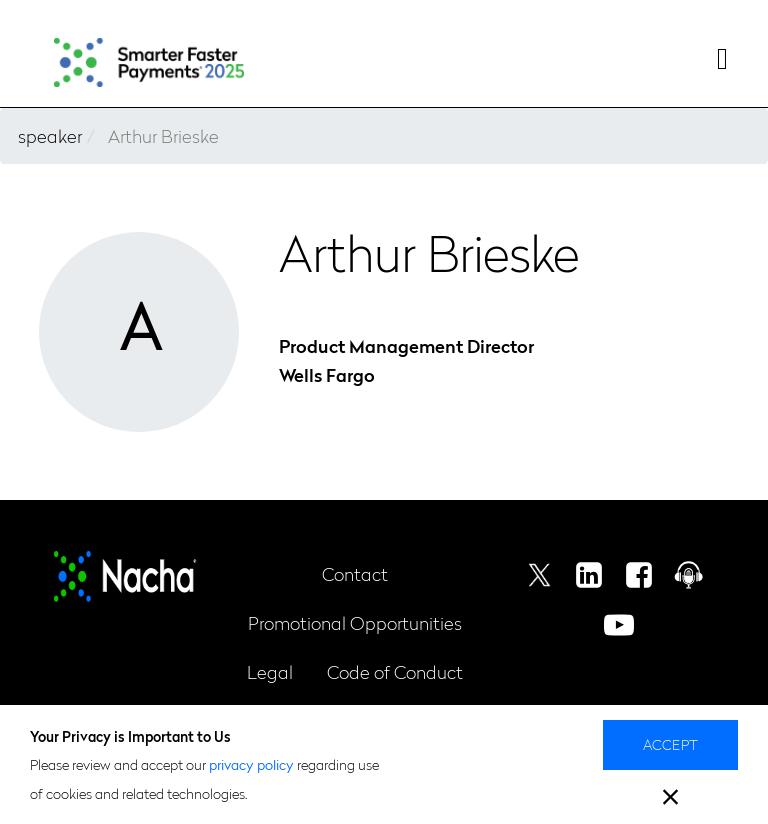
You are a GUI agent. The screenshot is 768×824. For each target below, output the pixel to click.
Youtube (619, 625)
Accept (671, 744)
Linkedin (589, 575)
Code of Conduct (395, 671)
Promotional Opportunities (355, 622)
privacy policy (251, 764)
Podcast (689, 575)
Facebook (639, 575)
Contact (355, 573)
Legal (270, 671)
